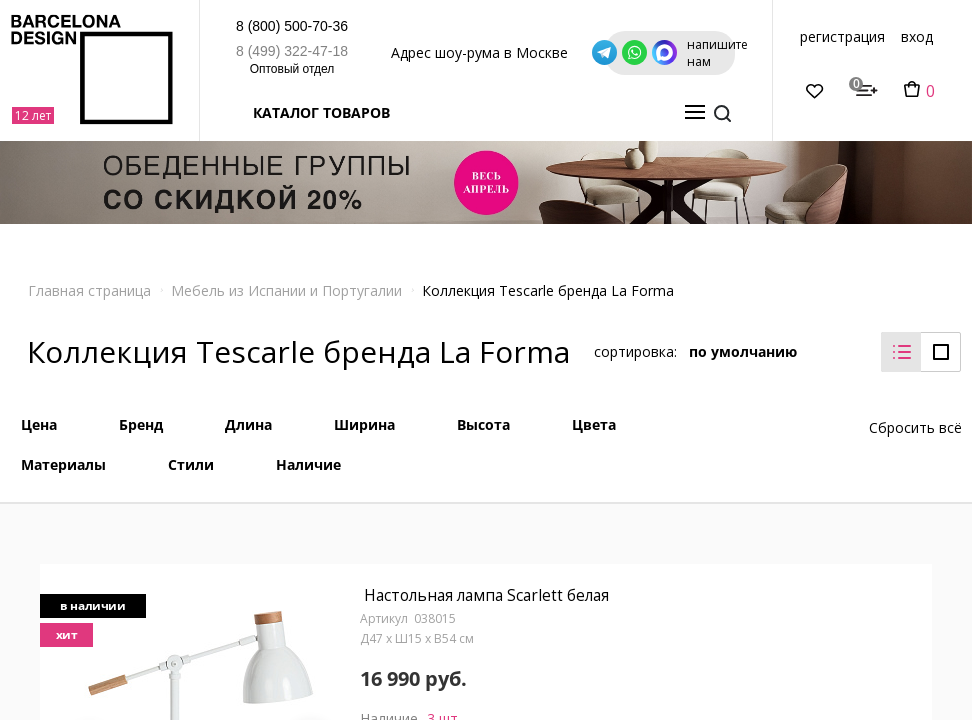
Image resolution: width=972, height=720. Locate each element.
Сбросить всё (915, 416)
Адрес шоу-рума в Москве (449, 52)
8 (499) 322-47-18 (192, 51)
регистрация (882, 36)
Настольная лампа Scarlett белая (487, 589)
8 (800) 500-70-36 (192, 26)
